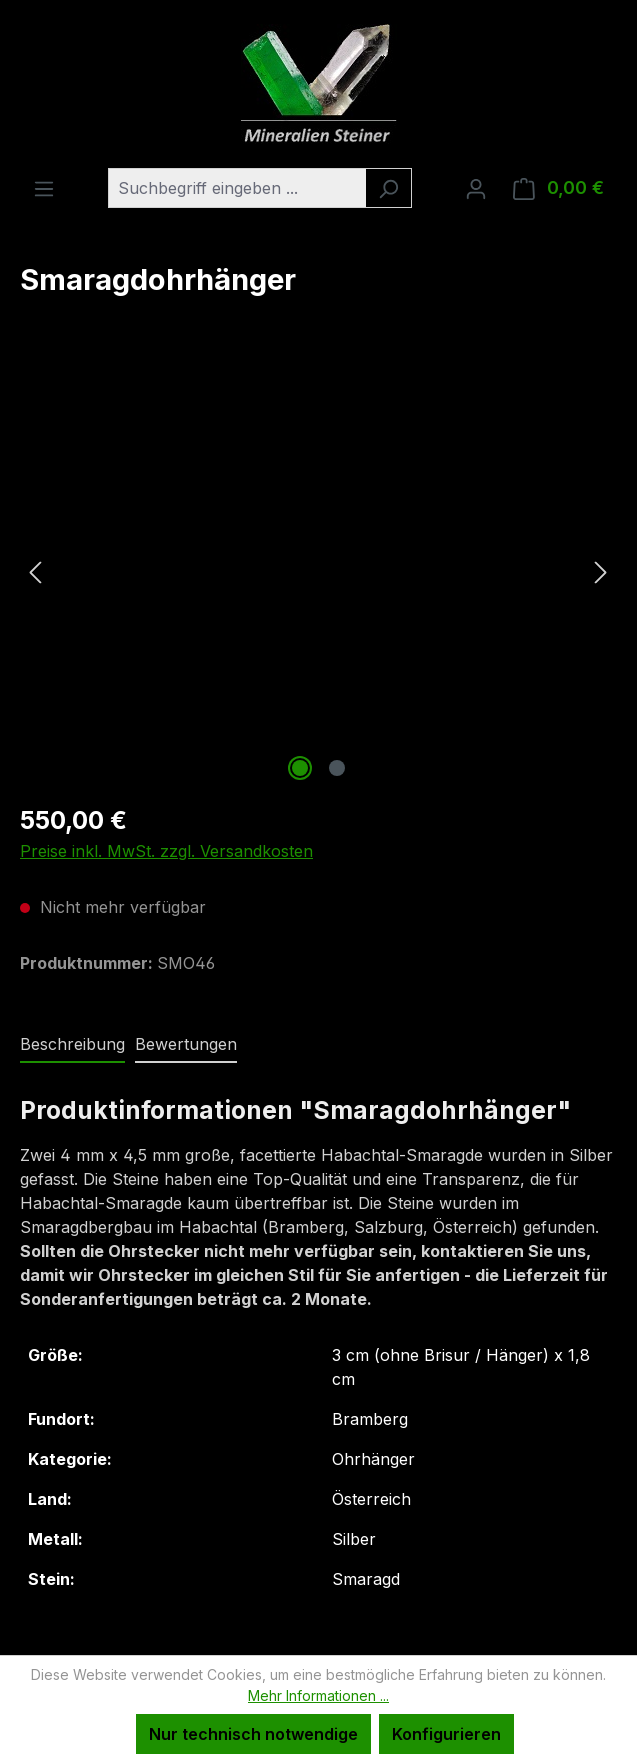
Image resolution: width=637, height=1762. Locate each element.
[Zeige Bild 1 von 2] (300, 768)
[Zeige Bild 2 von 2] (337, 768)
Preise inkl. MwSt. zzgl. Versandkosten (166, 851)
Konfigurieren (446, 1734)
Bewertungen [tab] (186, 1044)
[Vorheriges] (35, 571)
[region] (318, 571)
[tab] (72, 1045)
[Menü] (44, 188)
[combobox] (237, 188)
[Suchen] (388, 188)
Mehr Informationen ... (318, 1695)
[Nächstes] (601, 571)
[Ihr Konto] (476, 188)
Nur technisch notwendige (253, 1734)
